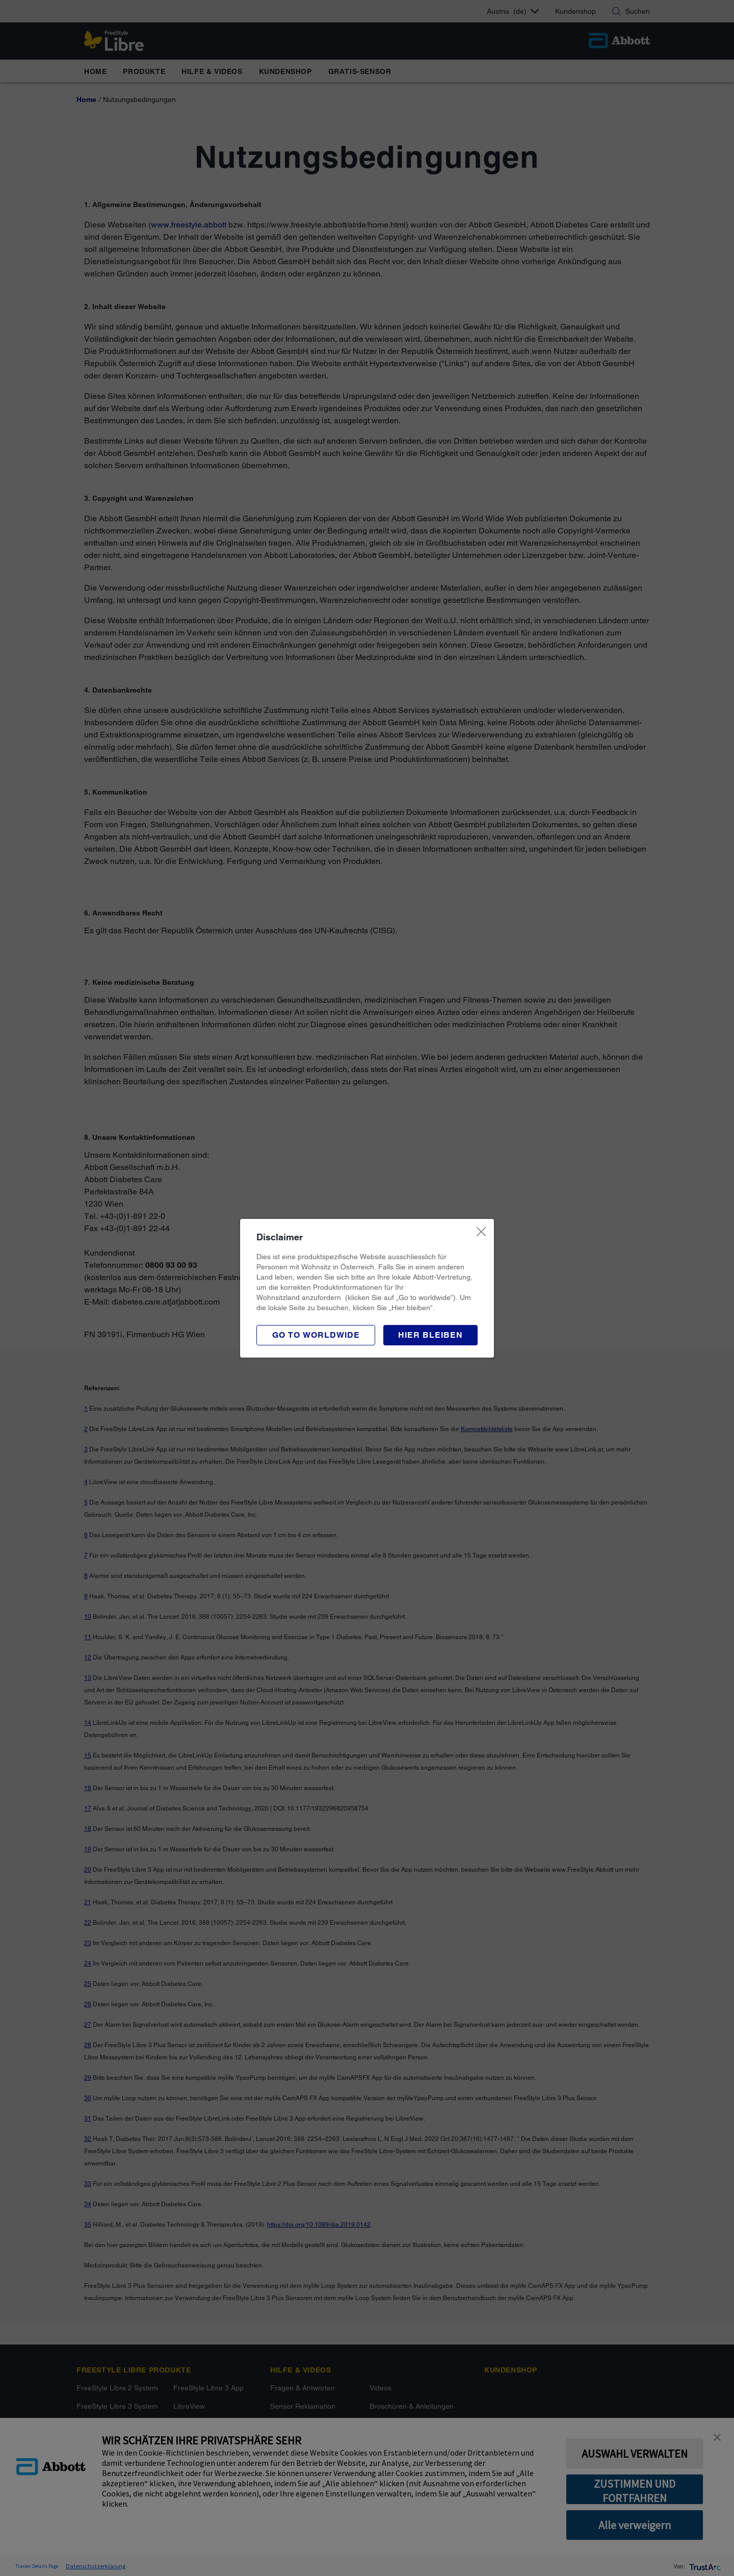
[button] (430, 1335)
